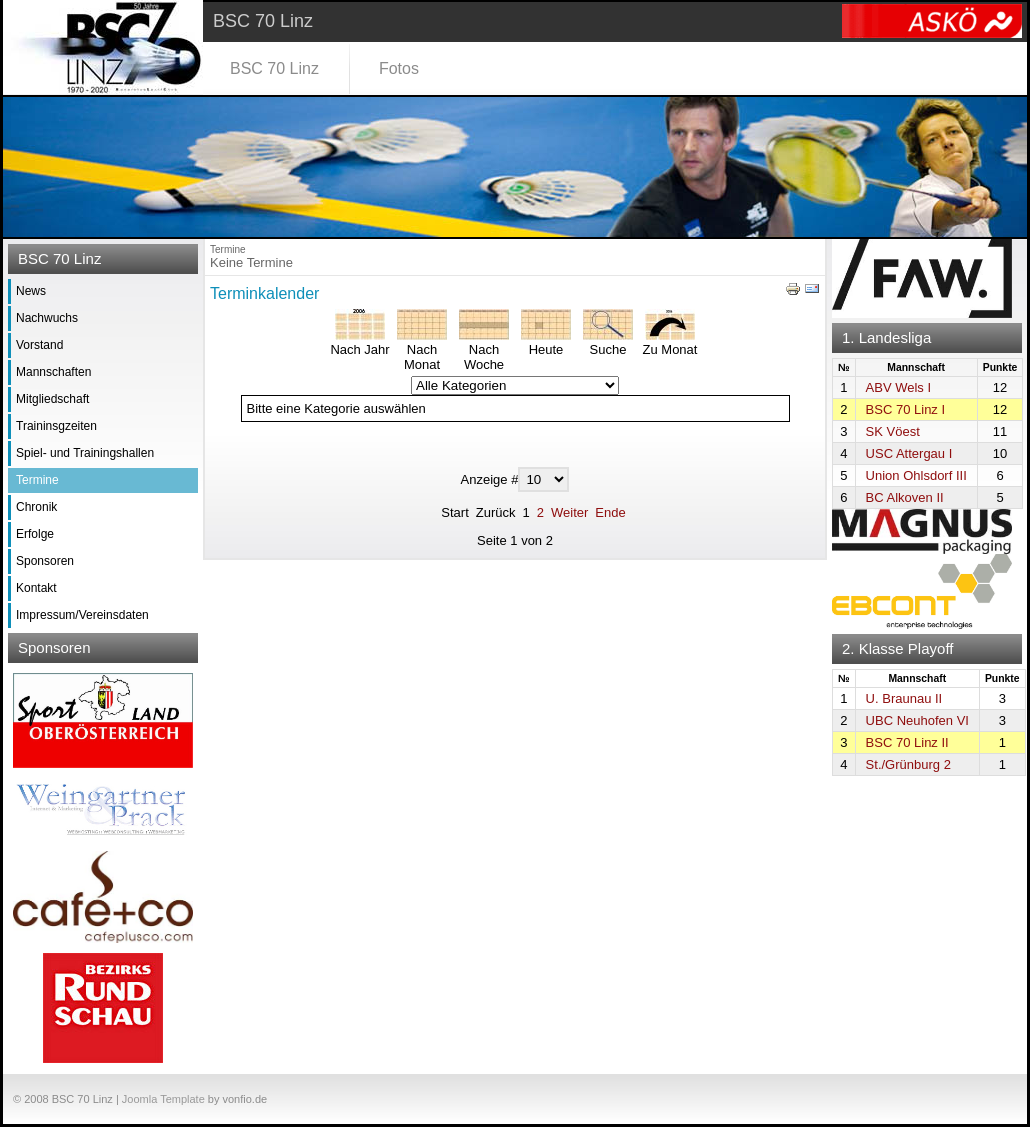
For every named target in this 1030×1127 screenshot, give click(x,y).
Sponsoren (45, 561)
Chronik (36, 507)
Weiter (569, 512)
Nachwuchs (47, 318)
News (31, 291)
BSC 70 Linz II (907, 742)
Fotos (399, 68)
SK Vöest (893, 431)
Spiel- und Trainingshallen (85, 453)
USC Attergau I (909, 453)
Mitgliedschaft (52, 399)
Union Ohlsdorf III (916, 475)
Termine (37, 480)
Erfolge (35, 534)
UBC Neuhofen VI (917, 720)
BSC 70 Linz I (906, 409)
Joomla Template (163, 1099)
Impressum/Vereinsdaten (82, 615)
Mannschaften (53, 372)
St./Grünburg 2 (908, 764)
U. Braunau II (904, 698)
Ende (610, 512)
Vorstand (39, 345)
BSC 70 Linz (274, 68)
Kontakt (36, 588)
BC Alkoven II (905, 497)
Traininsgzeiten (56, 426)
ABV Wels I (899, 387)
